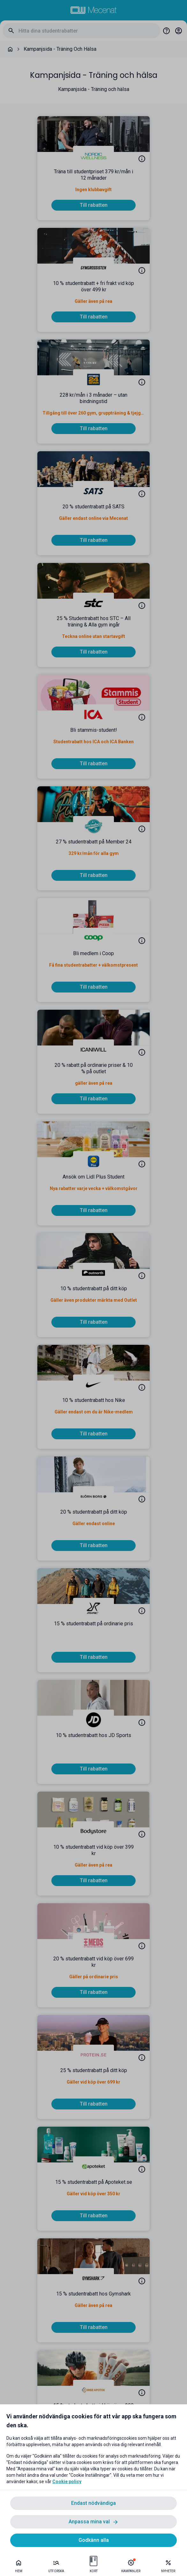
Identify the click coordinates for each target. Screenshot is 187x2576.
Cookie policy (66, 2481)
